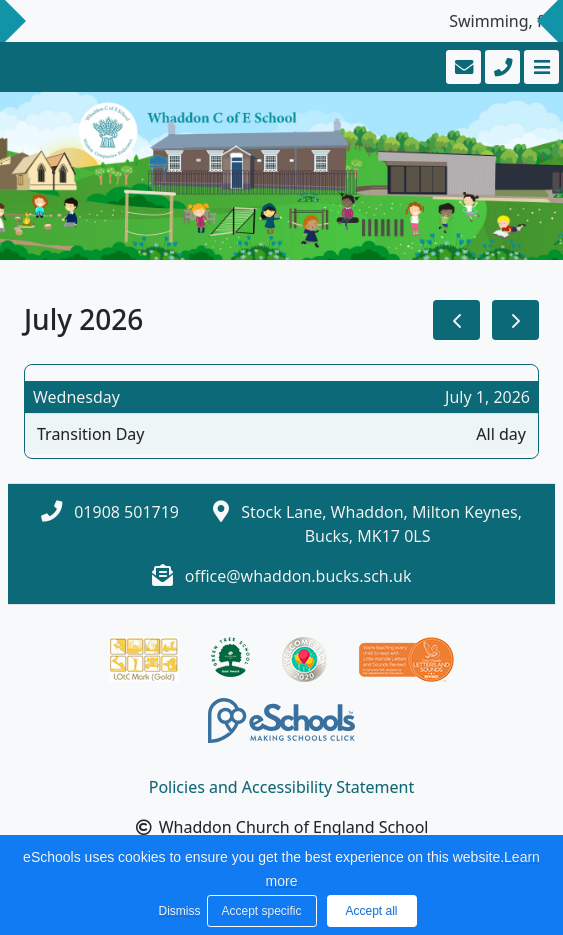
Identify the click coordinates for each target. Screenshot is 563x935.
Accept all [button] (371, 911)
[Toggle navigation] (539, 67)
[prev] (456, 320)
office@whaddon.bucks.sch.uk (298, 576)
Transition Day (91, 434)
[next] (515, 320)
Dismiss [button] (178, 911)
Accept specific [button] (261, 911)
